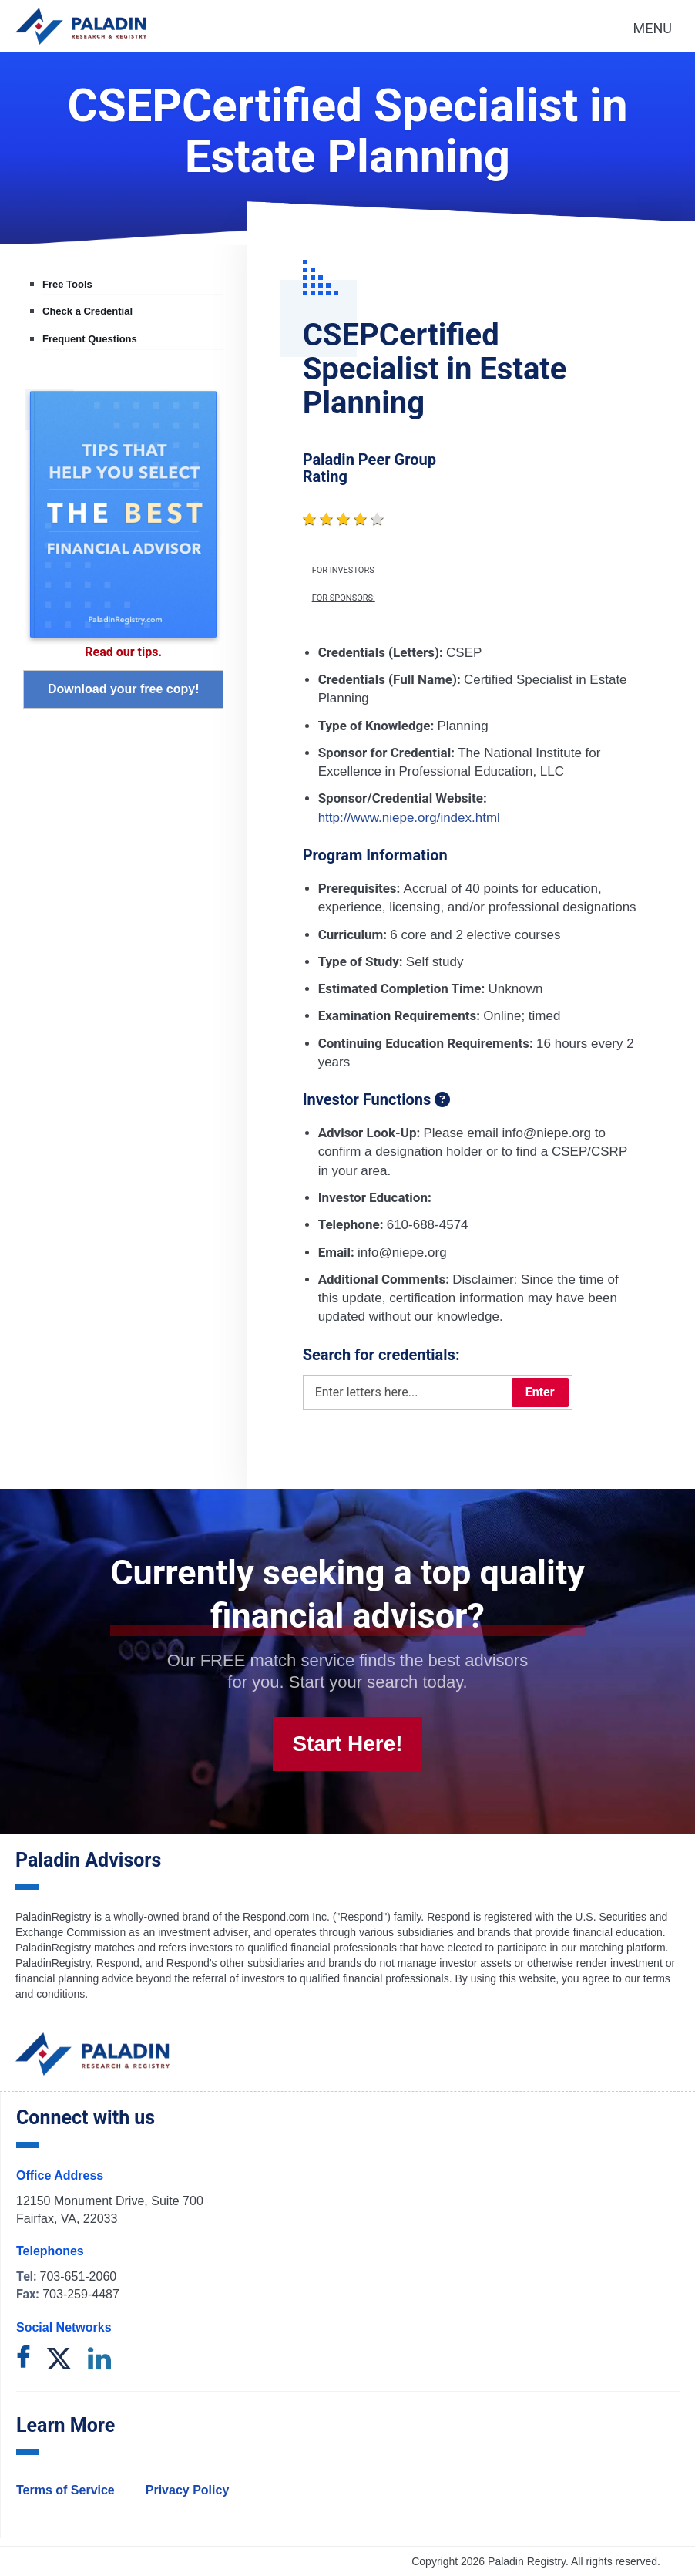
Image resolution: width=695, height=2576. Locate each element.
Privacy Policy (188, 2490)
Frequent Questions (89, 339)
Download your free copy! (123, 688)
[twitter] (58, 2359)
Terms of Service (65, 2490)
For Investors (343, 570)
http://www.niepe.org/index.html (409, 817)
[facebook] (23, 2359)
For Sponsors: (343, 598)
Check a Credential (87, 311)
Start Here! (347, 1744)
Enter (540, 1392)
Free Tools (67, 284)
